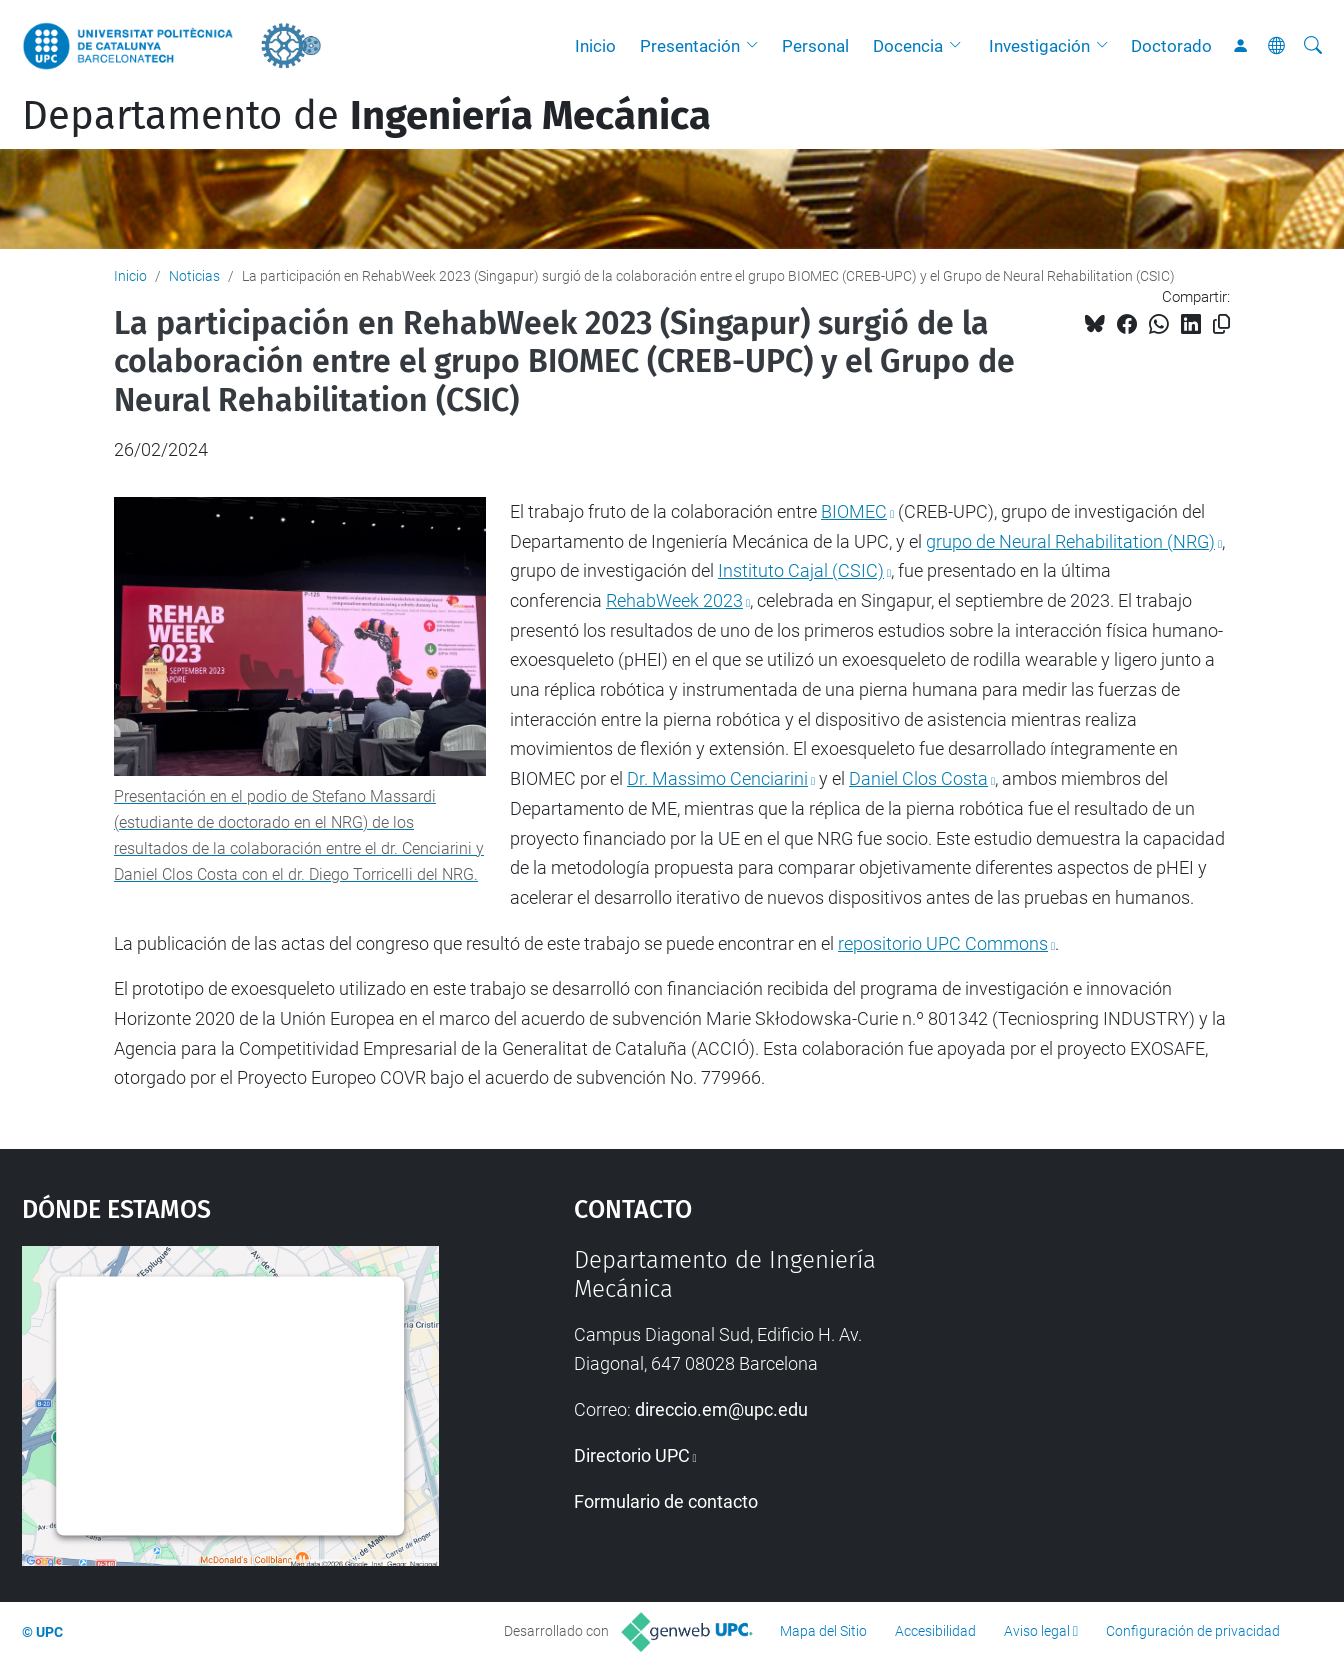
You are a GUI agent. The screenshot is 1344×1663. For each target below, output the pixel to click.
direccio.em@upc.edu (721, 1409)
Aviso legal (1037, 1631)
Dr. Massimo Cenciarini (717, 778)
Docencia (908, 46)
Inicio (595, 46)
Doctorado (1171, 46)
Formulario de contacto (666, 1501)
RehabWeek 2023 (674, 600)
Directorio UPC (632, 1455)
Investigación (1039, 46)
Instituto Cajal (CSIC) (801, 570)
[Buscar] (1313, 46)
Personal (815, 46)
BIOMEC (854, 511)
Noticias (194, 276)
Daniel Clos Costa (918, 778)
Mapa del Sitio (823, 1631)
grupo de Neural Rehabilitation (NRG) (1070, 541)
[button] (757, 46)
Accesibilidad (935, 1631)
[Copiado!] (1221, 324)
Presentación (690, 46)
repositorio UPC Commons (943, 943)
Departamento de (366, 116)
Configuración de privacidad (1193, 1631)
